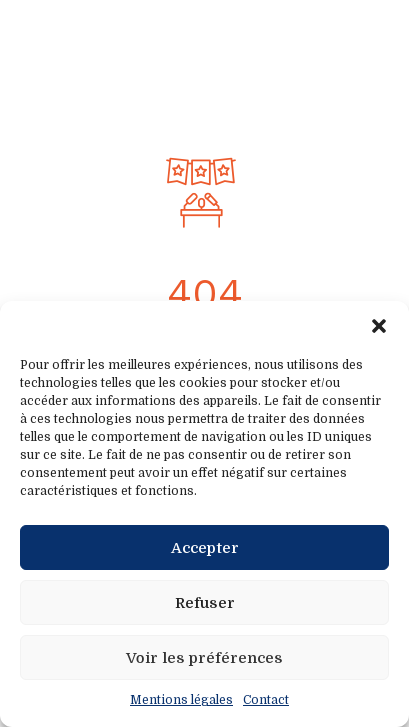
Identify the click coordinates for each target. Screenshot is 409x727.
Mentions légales (181, 700)
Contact (266, 700)
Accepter (205, 548)
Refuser (205, 603)
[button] (379, 326)
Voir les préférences (204, 658)
